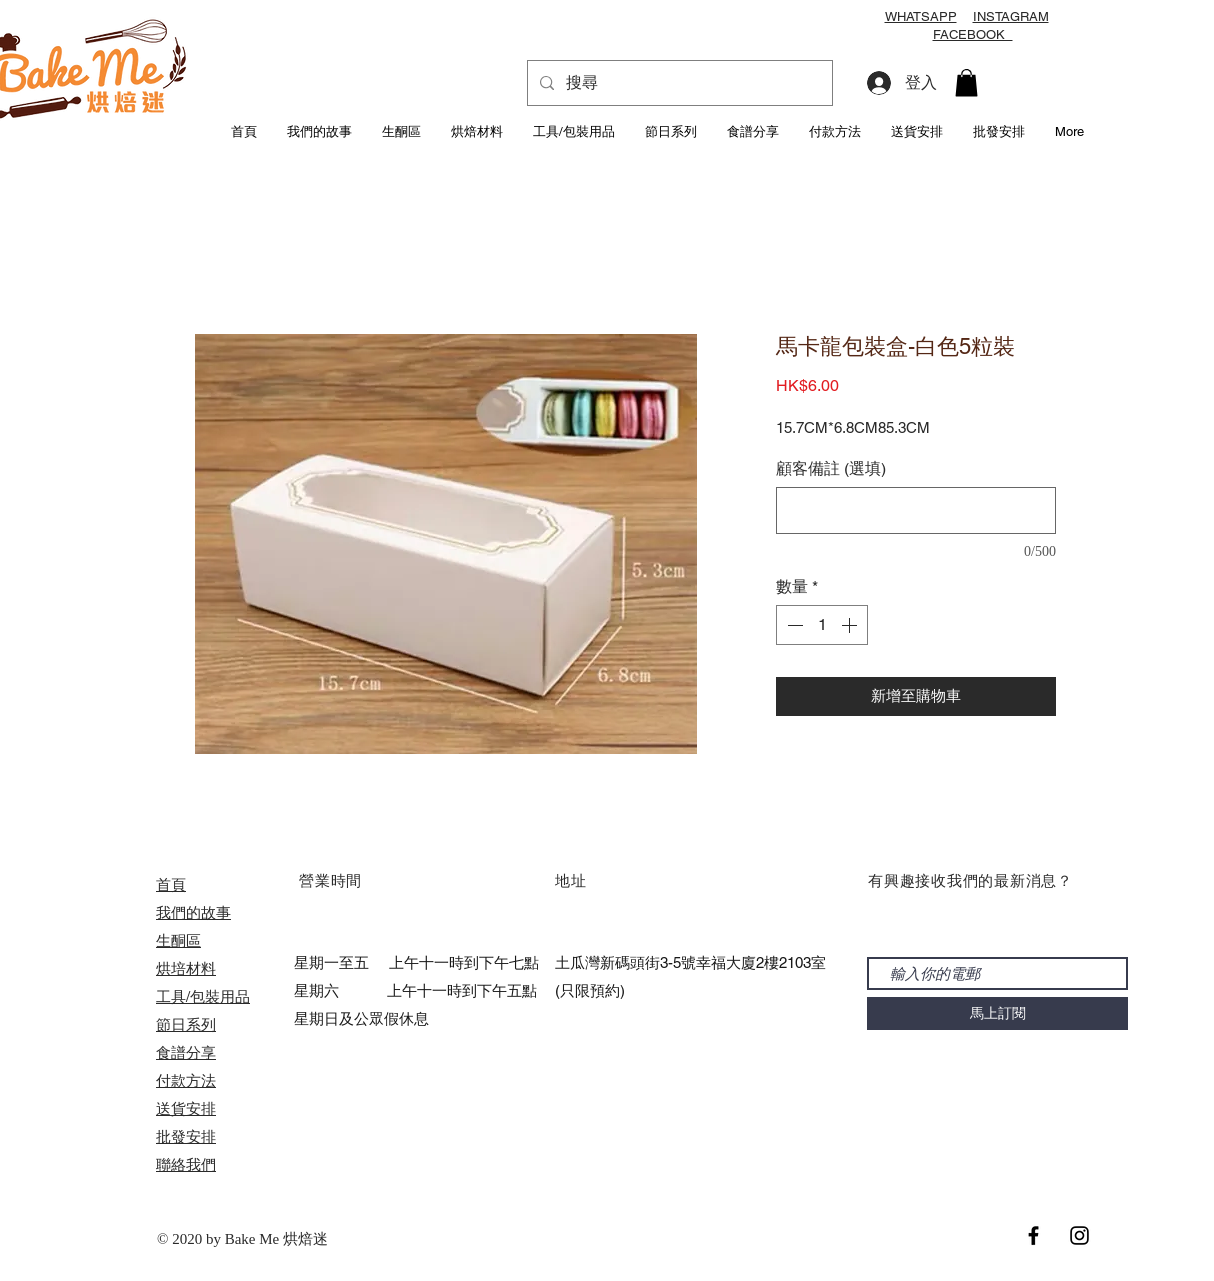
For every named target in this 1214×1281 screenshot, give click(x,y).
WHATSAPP (921, 16)
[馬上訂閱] (997, 1013)
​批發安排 (186, 1136)
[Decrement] (793, 625)
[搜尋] (678, 83)
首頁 (171, 884)
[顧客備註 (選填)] (916, 510)
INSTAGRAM (1011, 16)
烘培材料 (186, 968)
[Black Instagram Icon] (1079, 1235)
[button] (966, 82)
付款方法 (186, 1080)
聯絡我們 (186, 1164)
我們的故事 (193, 912)
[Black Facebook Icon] (1033, 1235)
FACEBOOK (973, 34)
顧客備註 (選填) (831, 468)
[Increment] (851, 625)
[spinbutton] (822, 625)
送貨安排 (186, 1108)
